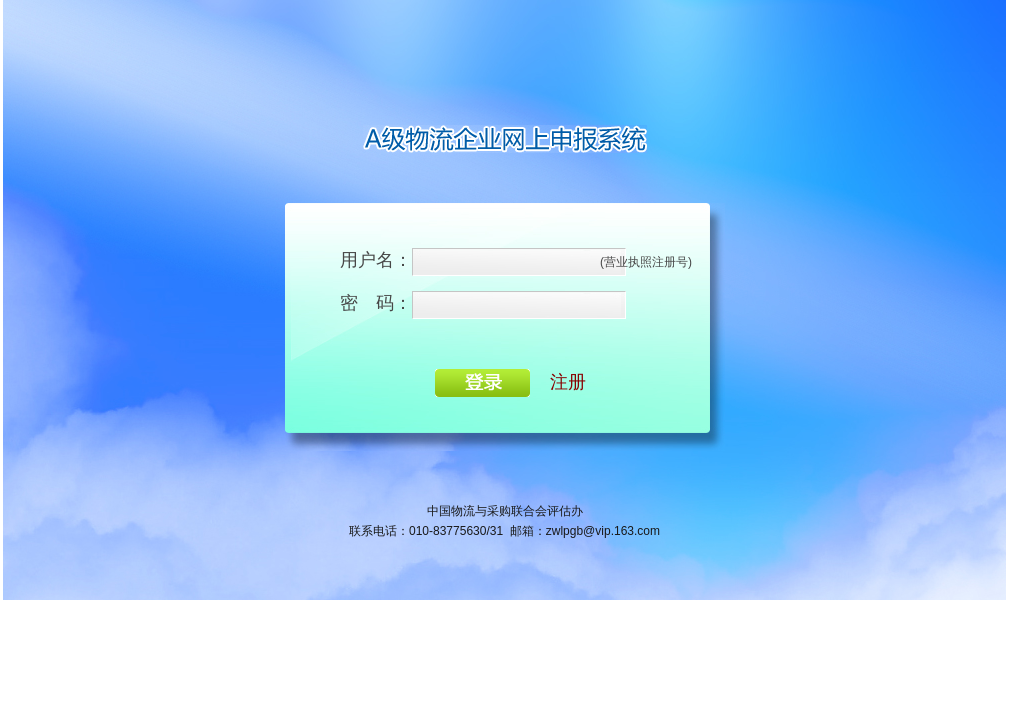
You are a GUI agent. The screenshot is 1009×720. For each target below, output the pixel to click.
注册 (568, 382)
